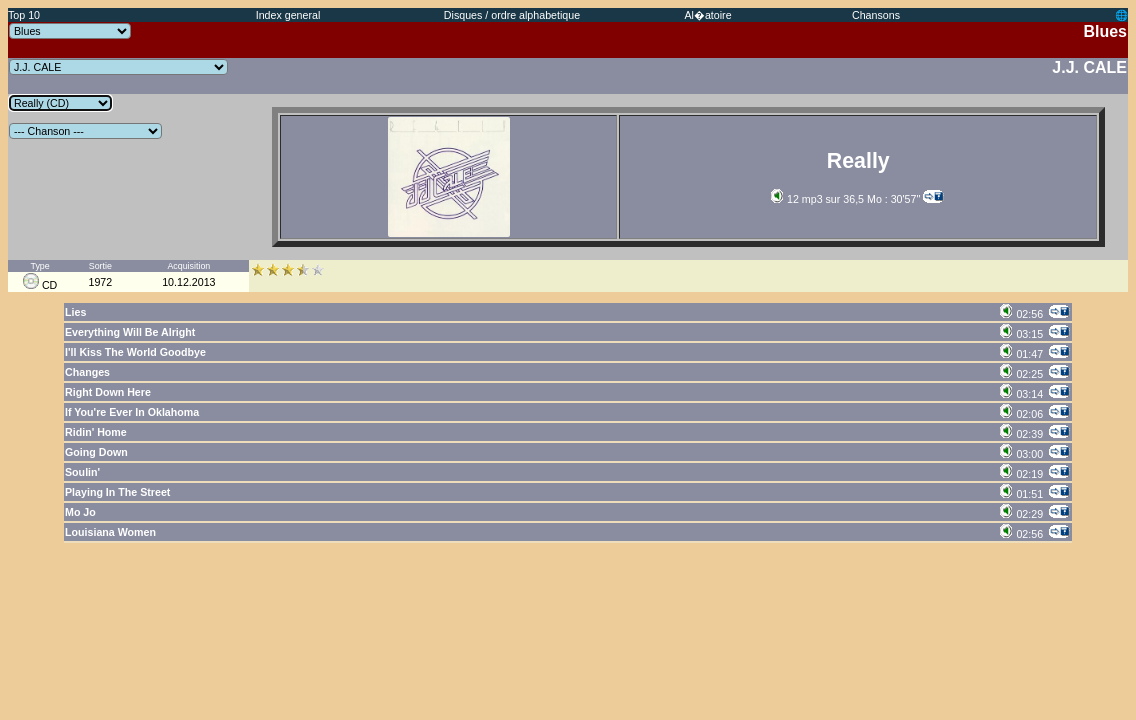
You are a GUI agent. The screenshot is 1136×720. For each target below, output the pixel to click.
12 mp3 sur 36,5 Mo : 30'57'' (845, 199)
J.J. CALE (1089, 67)
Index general (288, 15)
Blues (1105, 31)
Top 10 (24, 15)
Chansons (876, 15)
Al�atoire (707, 15)
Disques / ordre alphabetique (512, 15)
